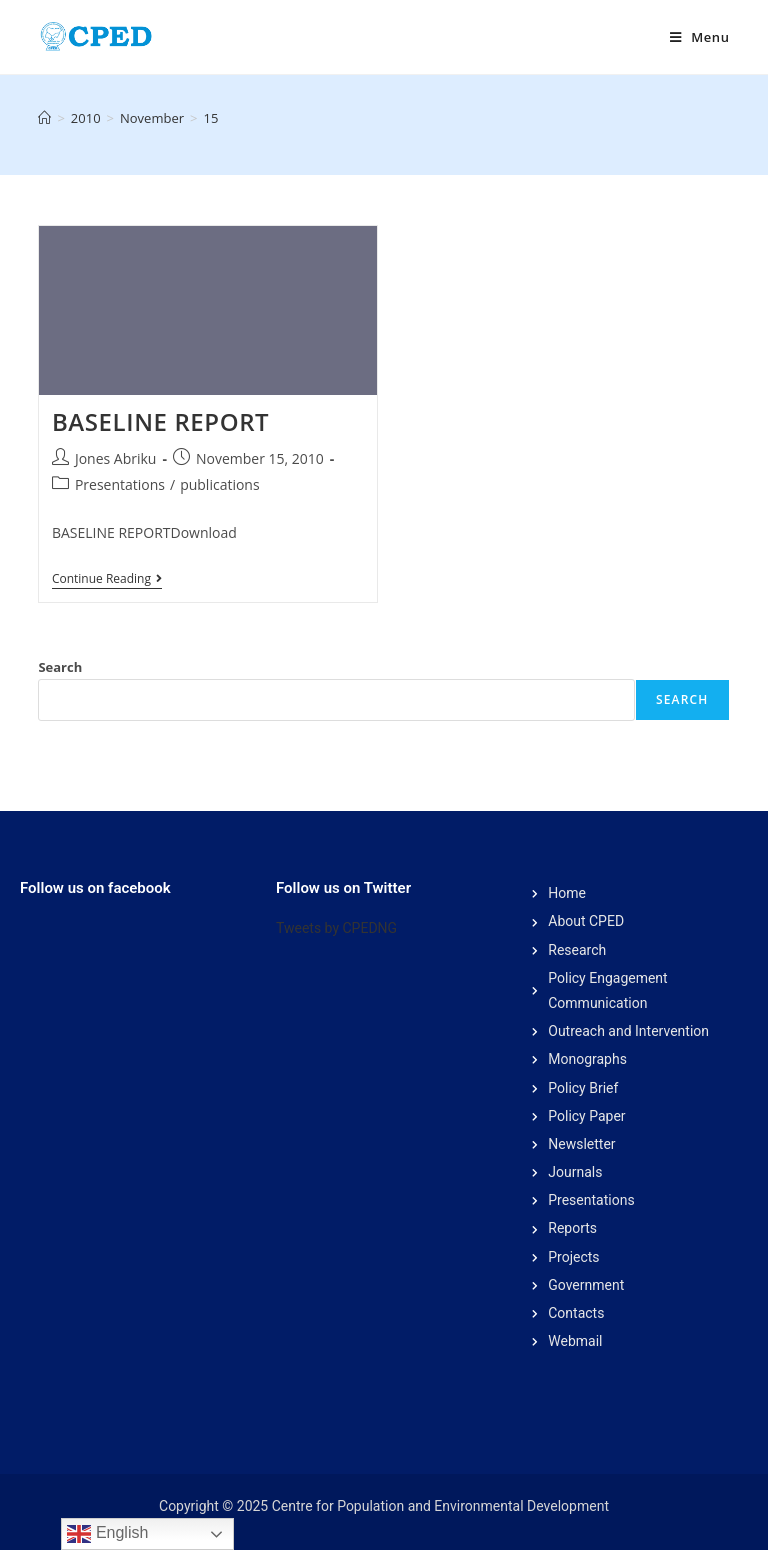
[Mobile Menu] (700, 37)
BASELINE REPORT (160, 421)
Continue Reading (107, 579)
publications (219, 484)
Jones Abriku (116, 458)
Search (60, 667)
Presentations (120, 484)
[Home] (44, 118)
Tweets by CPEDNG (336, 928)
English (107, 1534)
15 (210, 118)
